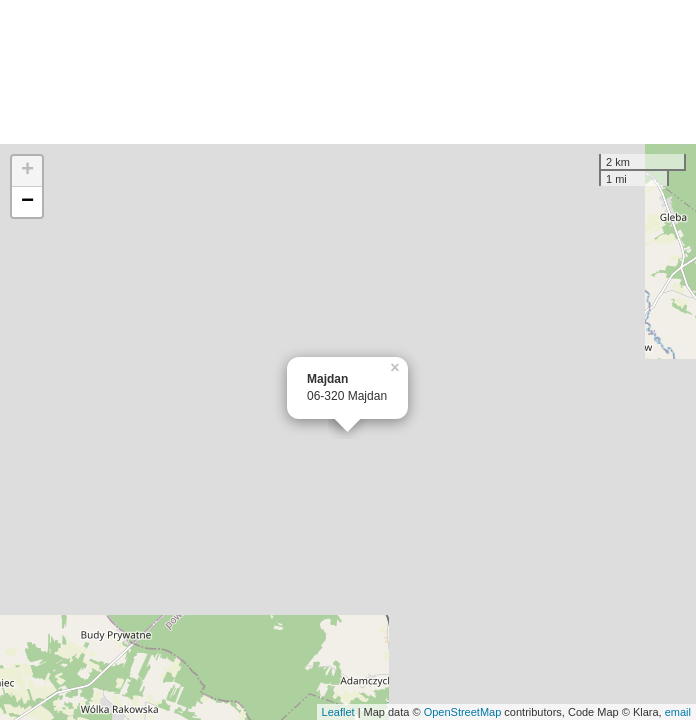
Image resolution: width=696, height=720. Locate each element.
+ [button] (27, 171)
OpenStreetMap (463, 712)
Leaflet (338, 712)
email (678, 712)
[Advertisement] (348, 72)
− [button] (27, 202)
